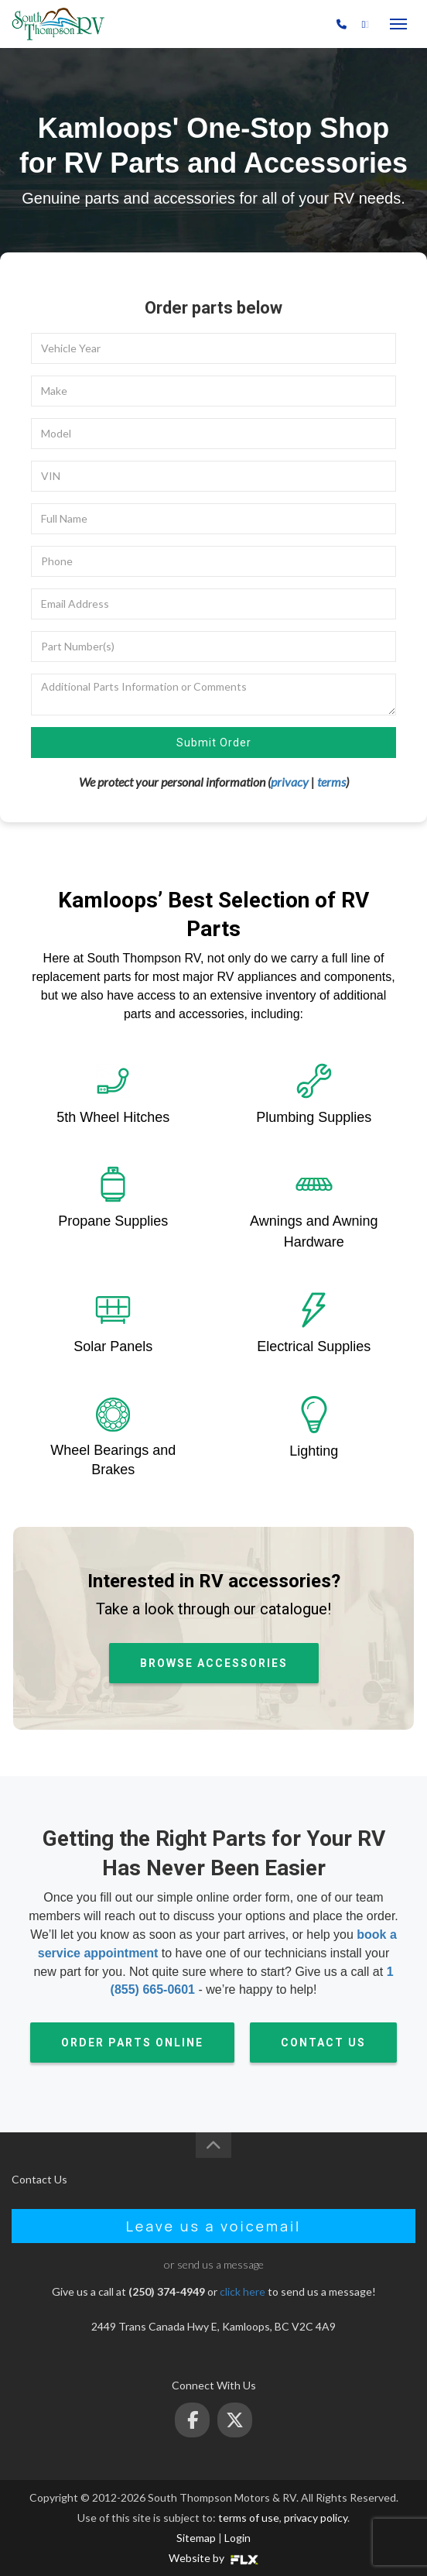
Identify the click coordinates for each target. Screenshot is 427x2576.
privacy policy (315, 2517)
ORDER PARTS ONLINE (132, 2042)
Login (237, 2537)
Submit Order (213, 742)
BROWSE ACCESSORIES (214, 1663)
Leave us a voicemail (214, 2226)
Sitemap (196, 2537)
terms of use (248, 2517)
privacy (290, 781)
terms (331, 781)
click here (242, 2291)
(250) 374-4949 (292, 24)
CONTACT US (323, 2042)
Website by (213, 2557)
